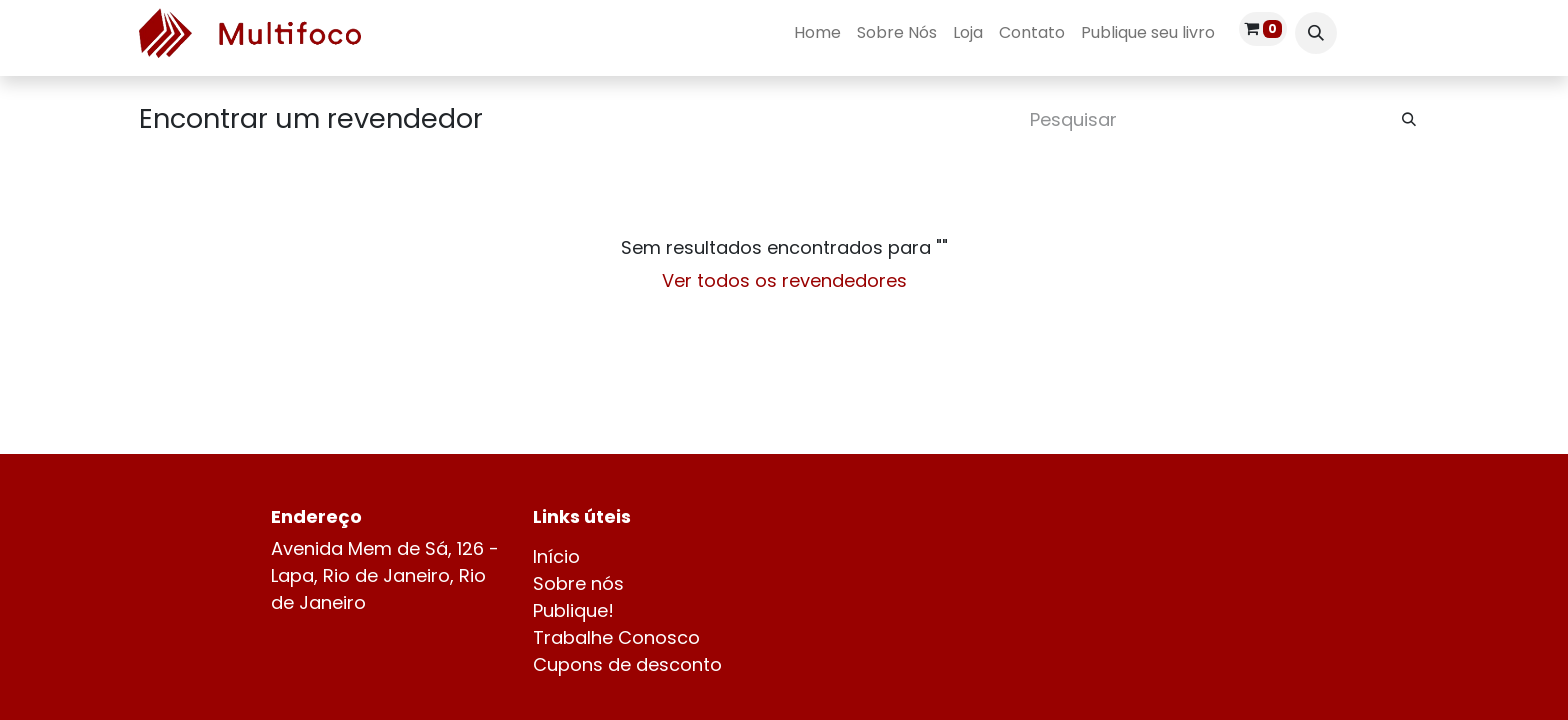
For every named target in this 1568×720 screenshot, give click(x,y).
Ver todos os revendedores (784, 280)
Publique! (573, 610)
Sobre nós (578, 583)
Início (556, 556)
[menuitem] (817, 33)
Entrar (1391, 32)
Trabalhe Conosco (616, 637)
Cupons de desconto (627, 664)
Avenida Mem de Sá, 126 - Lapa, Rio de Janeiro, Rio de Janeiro (385, 575)
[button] (1316, 33)
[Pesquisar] (1409, 119)
